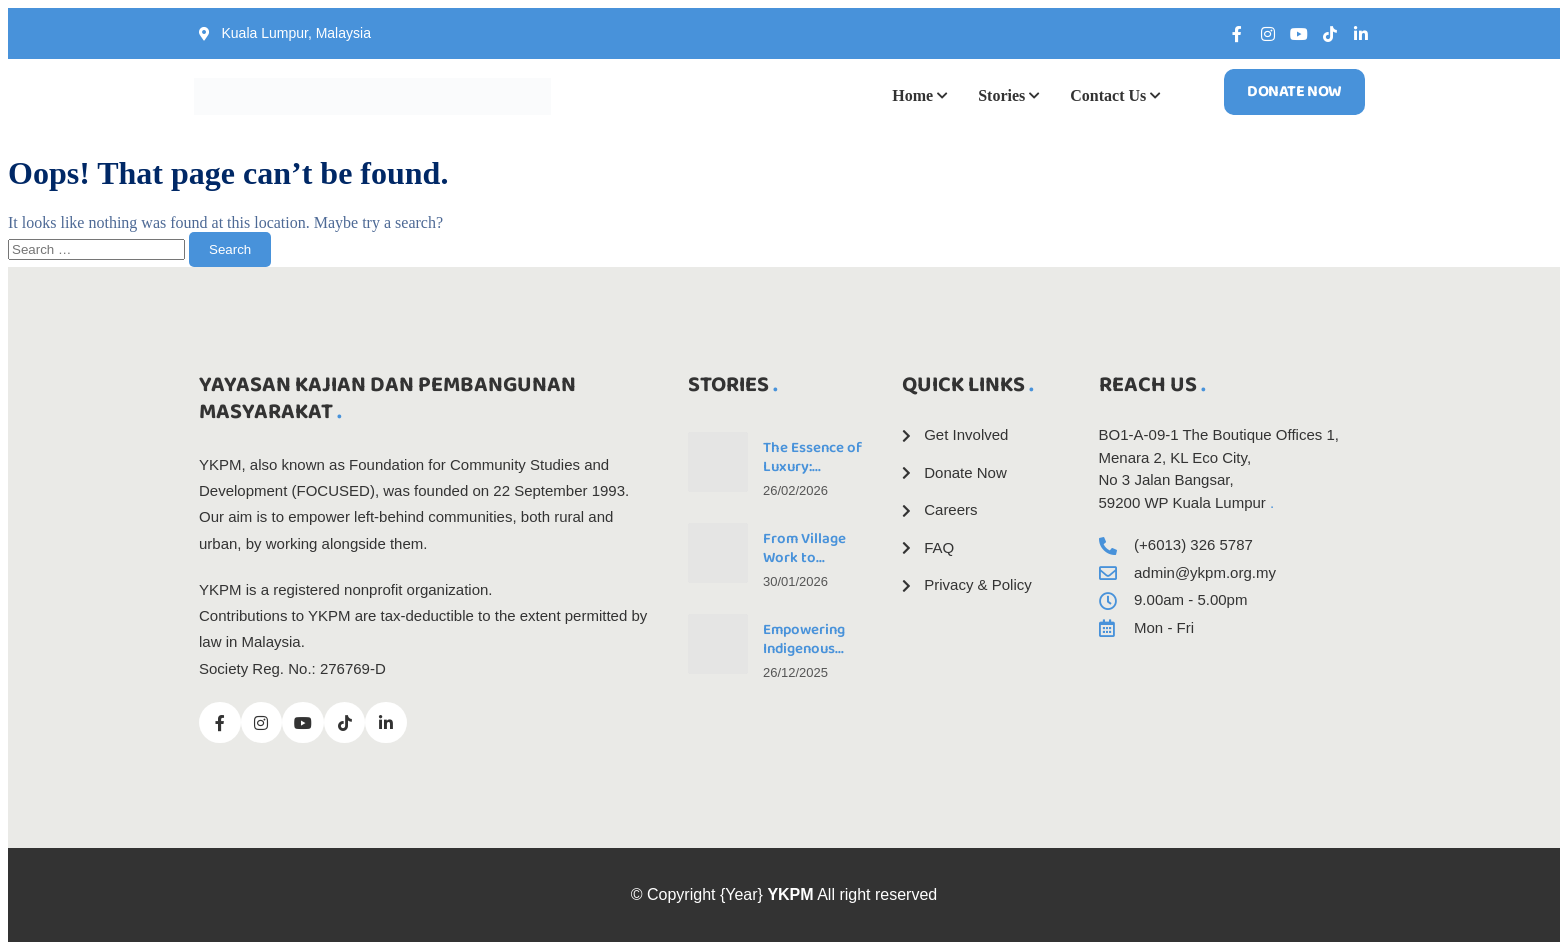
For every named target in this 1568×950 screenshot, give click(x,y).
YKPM (790, 894)
